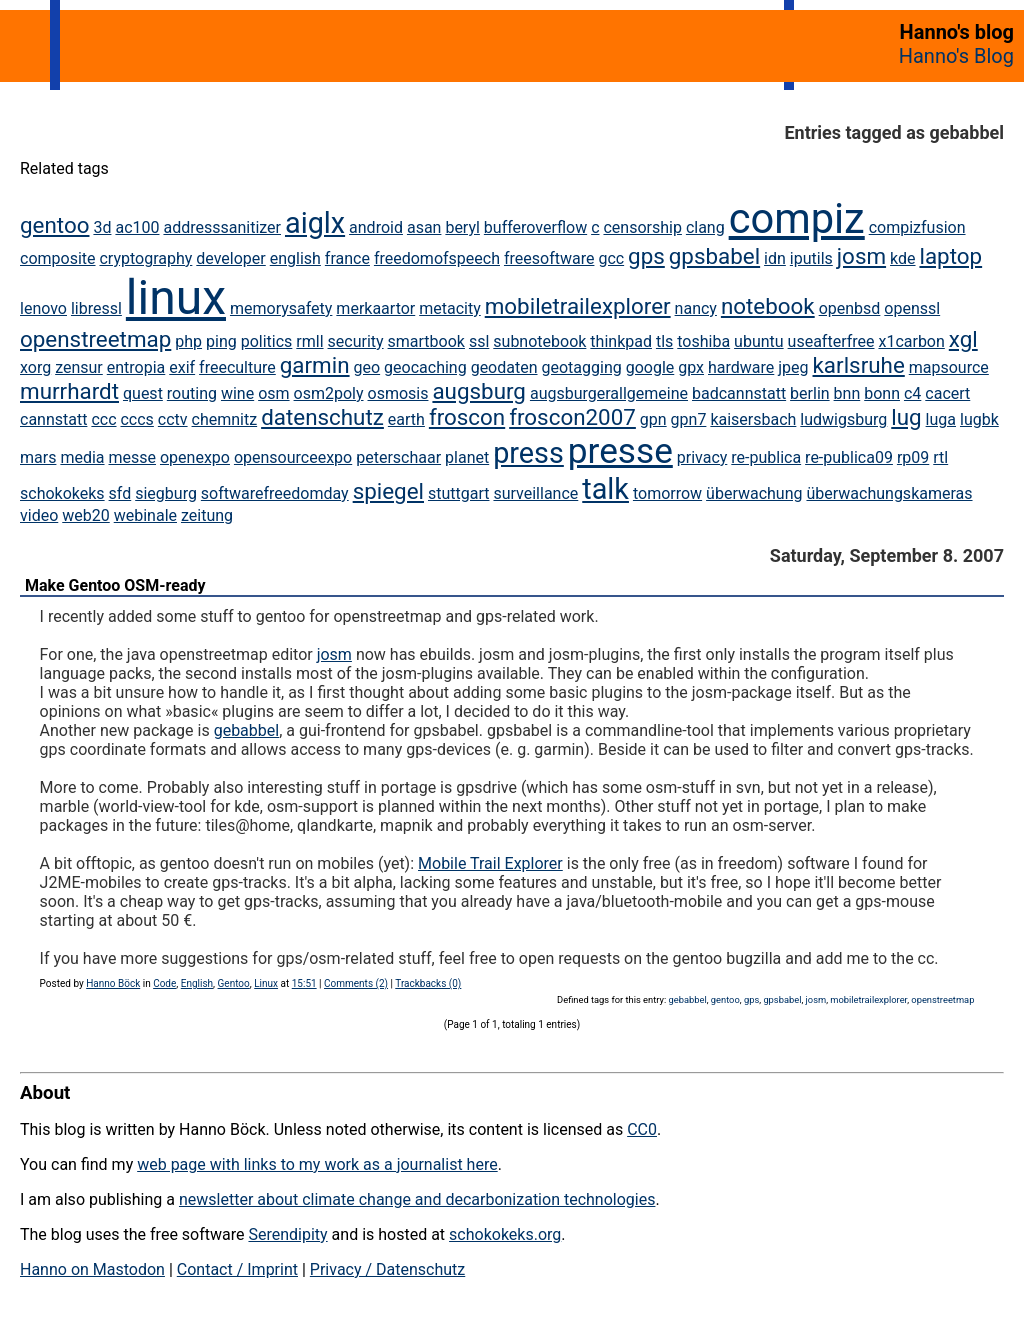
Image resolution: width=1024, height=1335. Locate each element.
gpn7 (689, 419)
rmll (309, 341)
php (188, 341)
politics (267, 341)
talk (605, 489)
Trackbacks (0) (428, 983)
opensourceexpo (293, 457)
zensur (79, 367)
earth (406, 419)
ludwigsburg (843, 419)
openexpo (195, 457)
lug (906, 417)
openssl (912, 308)
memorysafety (281, 308)
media (82, 457)
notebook (768, 306)
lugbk (979, 419)
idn (775, 258)
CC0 (642, 1129)
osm (273, 393)
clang (705, 227)
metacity (450, 308)
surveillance (535, 493)
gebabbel (247, 730)
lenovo (43, 308)
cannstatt (53, 419)
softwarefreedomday (275, 493)
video (39, 515)
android (376, 227)
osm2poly (329, 393)
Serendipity (287, 1234)
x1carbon (911, 341)
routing (192, 393)
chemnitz (225, 419)
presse (620, 451)
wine (237, 393)
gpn (653, 419)
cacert (947, 393)
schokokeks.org (505, 1234)
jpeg (793, 367)
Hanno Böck (113, 983)
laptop (950, 256)
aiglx (315, 223)
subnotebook (539, 341)
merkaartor (375, 308)
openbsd (850, 308)
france (347, 258)
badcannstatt (739, 393)
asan (424, 227)
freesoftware (549, 258)
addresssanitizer (222, 227)
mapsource (949, 367)
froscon (467, 417)
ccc (103, 419)
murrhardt (69, 391)
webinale (145, 515)
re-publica (766, 457)
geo (367, 367)
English (197, 983)
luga (941, 419)
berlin (810, 393)
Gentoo (234, 983)
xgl (963, 339)
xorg (35, 367)
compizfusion (917, 227)
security (356, 341)
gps (646, 256)
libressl (96, 308)
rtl (940, 457)
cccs (136, 419)
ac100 (137, 227)
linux (176, 297)
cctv (173, 419)
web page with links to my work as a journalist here (317, 1164)
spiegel (388, 491)
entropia (136, 367)
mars (38, 457)
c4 (912, 393)
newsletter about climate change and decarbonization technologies (417, 1199)
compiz (797, 218)
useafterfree (831, 341)
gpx (691, 367)
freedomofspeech (437, 258)
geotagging (581, 367)
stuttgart (459, 493)
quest (143, 393)
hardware (741, 367)
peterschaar (398, 457)
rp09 (913, 457)
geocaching (425, 367)
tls (664, 341)
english (295, 258)
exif (182, 367)
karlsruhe (859, 365)
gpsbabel (714, 256)
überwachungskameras (889, 493)
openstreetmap (95, 339)
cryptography (145, 258)
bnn (847, 393)
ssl (479, 341)
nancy (696, 308)
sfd (120, 493)
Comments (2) (356, 983)
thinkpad (621, 341)
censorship (642, 227)
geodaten (504, 367)
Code (164, 983)
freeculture (237, 367)
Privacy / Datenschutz (387, 1269)
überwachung (754, 493)
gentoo (54, 225)
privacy (702, 457)
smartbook (426, 341)
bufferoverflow (535, 227)
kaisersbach (753, 419)
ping (221, 341)
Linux (266, 983)
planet (467, 457)
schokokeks (62, 493)
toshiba (703, 341)
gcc (611, 258)
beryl (462, 227)
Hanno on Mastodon (92, 1269)
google (650, 367)
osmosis (398, 393)
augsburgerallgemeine (609, 393)
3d (102, 227)
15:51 (304, 983)
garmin (315, 365)
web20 (85, 515)
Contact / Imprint (237, 1269)
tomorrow (667, 493)
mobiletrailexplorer (578, 306)
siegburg (166, 493)
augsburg (479, 391)
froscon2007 (572, 417)
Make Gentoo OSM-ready (115, 585)
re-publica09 (849, 457)
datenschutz (322, 417)
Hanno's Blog (956, 56)
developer (230, 258)
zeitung (207, 515)
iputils (811, 258)
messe (133, 457)
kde (902, 258)
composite (58, 258)
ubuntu (759, 341)
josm (861, 256)
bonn (882, 393)
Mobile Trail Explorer (490, 863)
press (528, 453)
